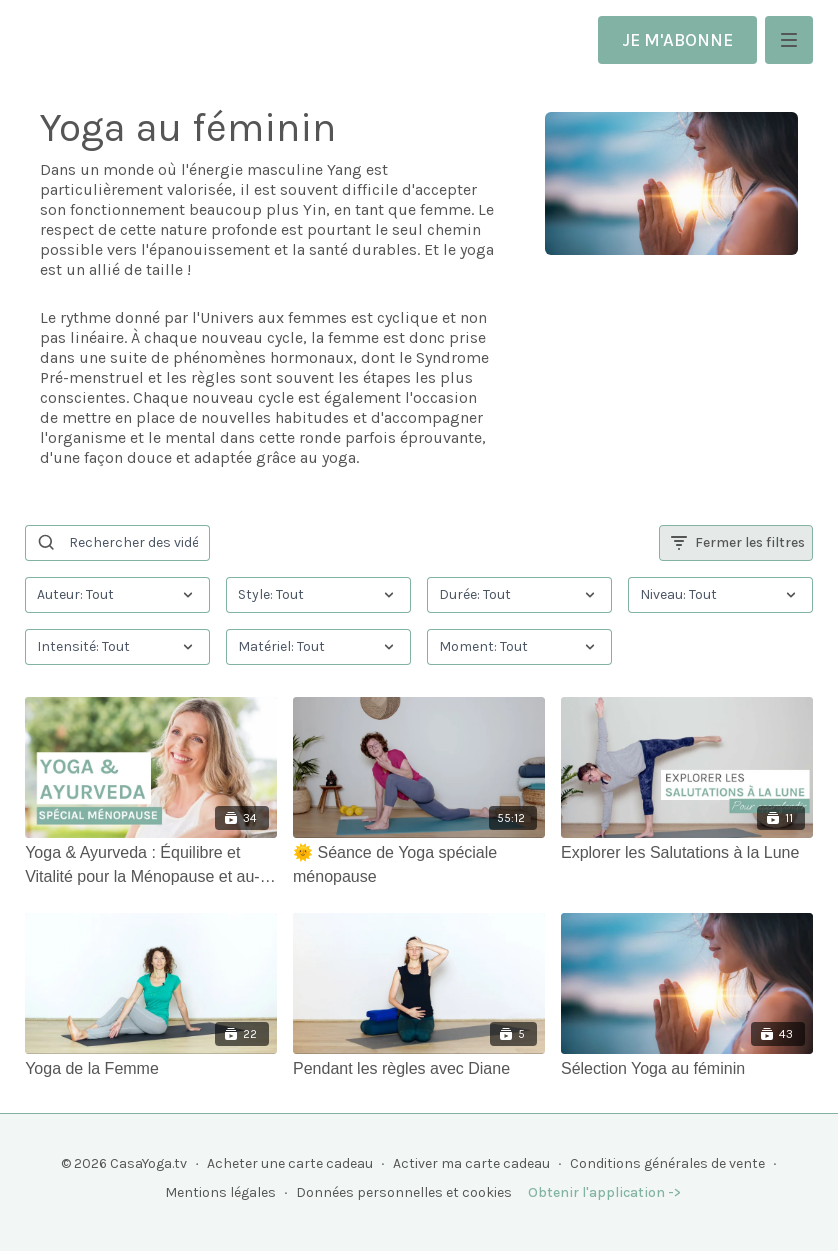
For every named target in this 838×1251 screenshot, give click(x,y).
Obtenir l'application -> (604, 1192)
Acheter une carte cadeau (290, 1163)
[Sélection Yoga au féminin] (687, 1069)
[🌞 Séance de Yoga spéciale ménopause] (419, 865)
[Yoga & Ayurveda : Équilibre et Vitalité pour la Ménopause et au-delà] (151, 865)
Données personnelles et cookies (404, 1192)
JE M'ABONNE (677, 40)
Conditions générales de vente (667, 1163)
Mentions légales (220, 1192)
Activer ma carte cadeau (471, 1163)
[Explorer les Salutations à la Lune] (687, 853)
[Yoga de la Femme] (151, 1069)
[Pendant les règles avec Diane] (419, 1069)
